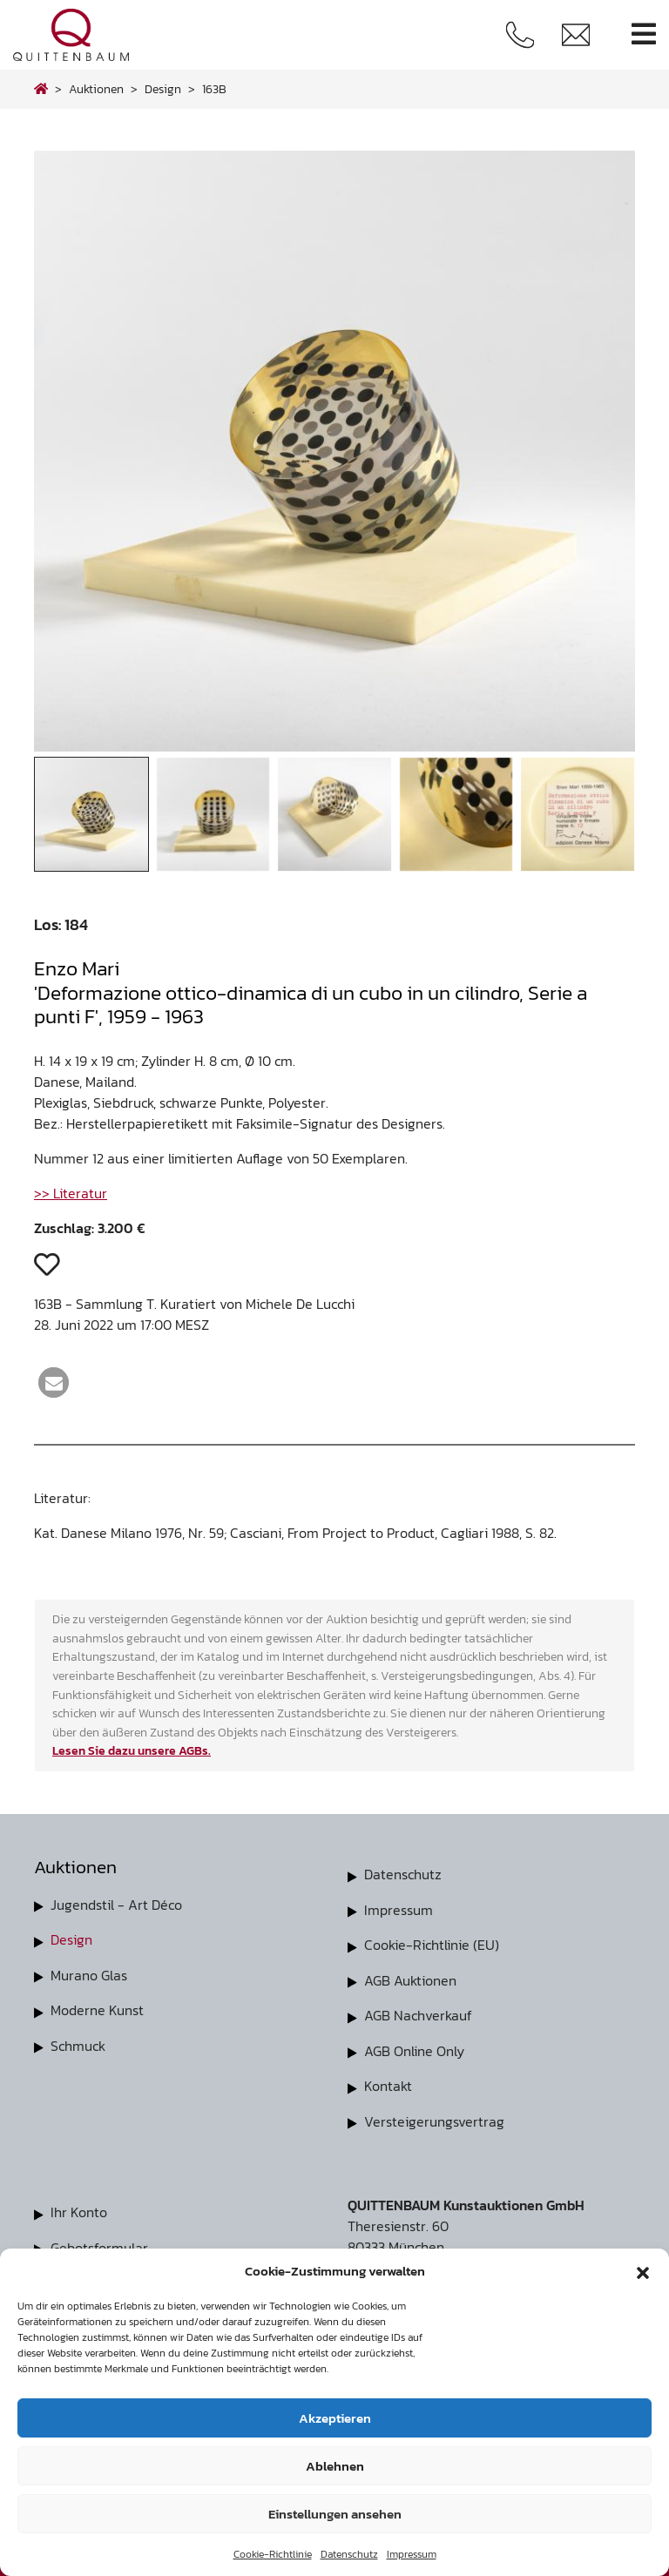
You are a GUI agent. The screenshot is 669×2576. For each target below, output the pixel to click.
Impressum (411, 2554)
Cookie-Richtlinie (272, 2554)
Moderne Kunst (97, 2009)
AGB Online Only (414, 2048)
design (163, 88)
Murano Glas (89, 1974)
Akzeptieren (335, 2418)
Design (71, 1939)
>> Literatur (70, 1193)
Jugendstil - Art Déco (116, 1904)
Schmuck (78, 2043)
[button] (643, 2271)
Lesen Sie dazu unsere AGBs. (131, 1750)
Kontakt (388, 2083)
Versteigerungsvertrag (434, 2117)
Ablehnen (335, 2466)
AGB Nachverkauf (418, 2013)
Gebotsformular (99, 2243)
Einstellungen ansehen (335, 2514)
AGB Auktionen (410, 1978)
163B (214, 88)
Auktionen (96, 88)
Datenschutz (349, 2554)
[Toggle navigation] (644, 34)
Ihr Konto (79, 2208)
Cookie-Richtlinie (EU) (431, 1943)
